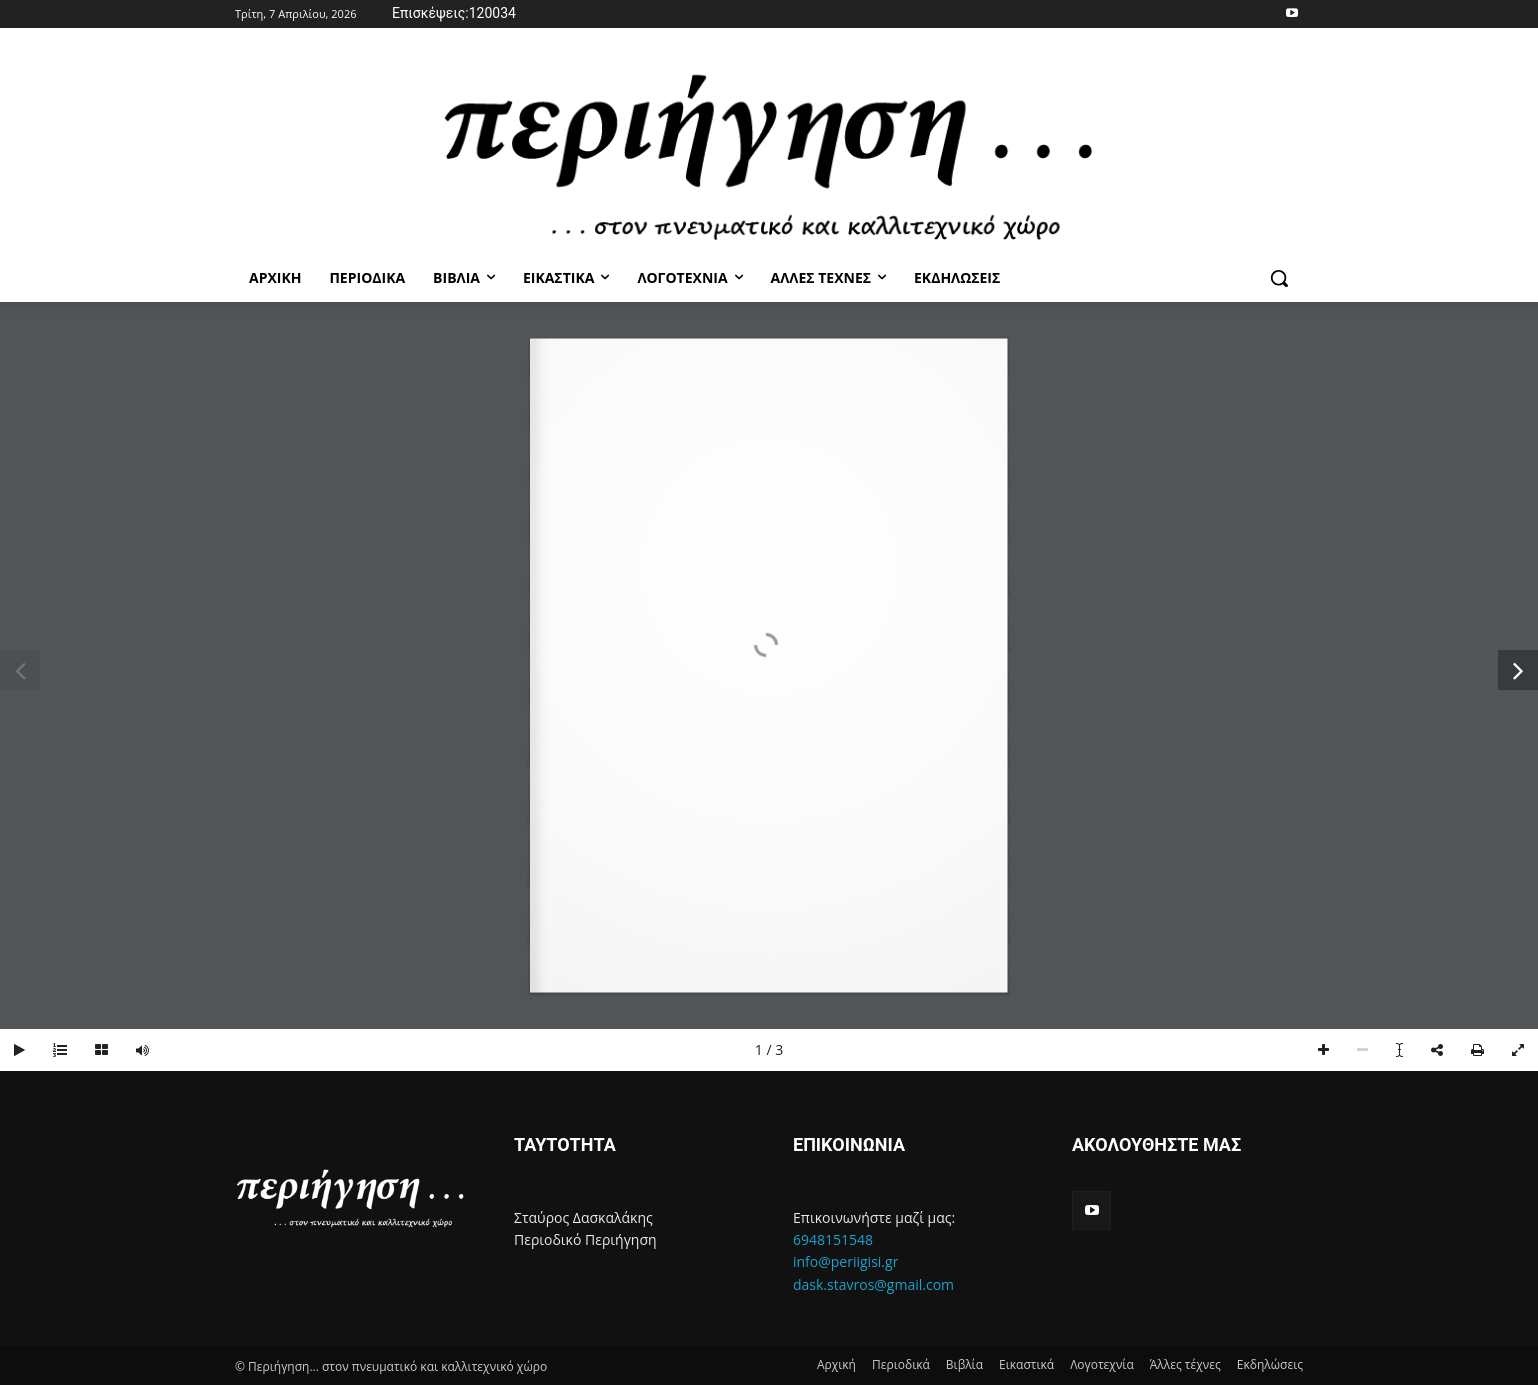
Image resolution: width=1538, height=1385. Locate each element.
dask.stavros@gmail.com (873, 1284)
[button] (1279, 278)
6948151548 (833, 1239)
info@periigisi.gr (845, 1261)
